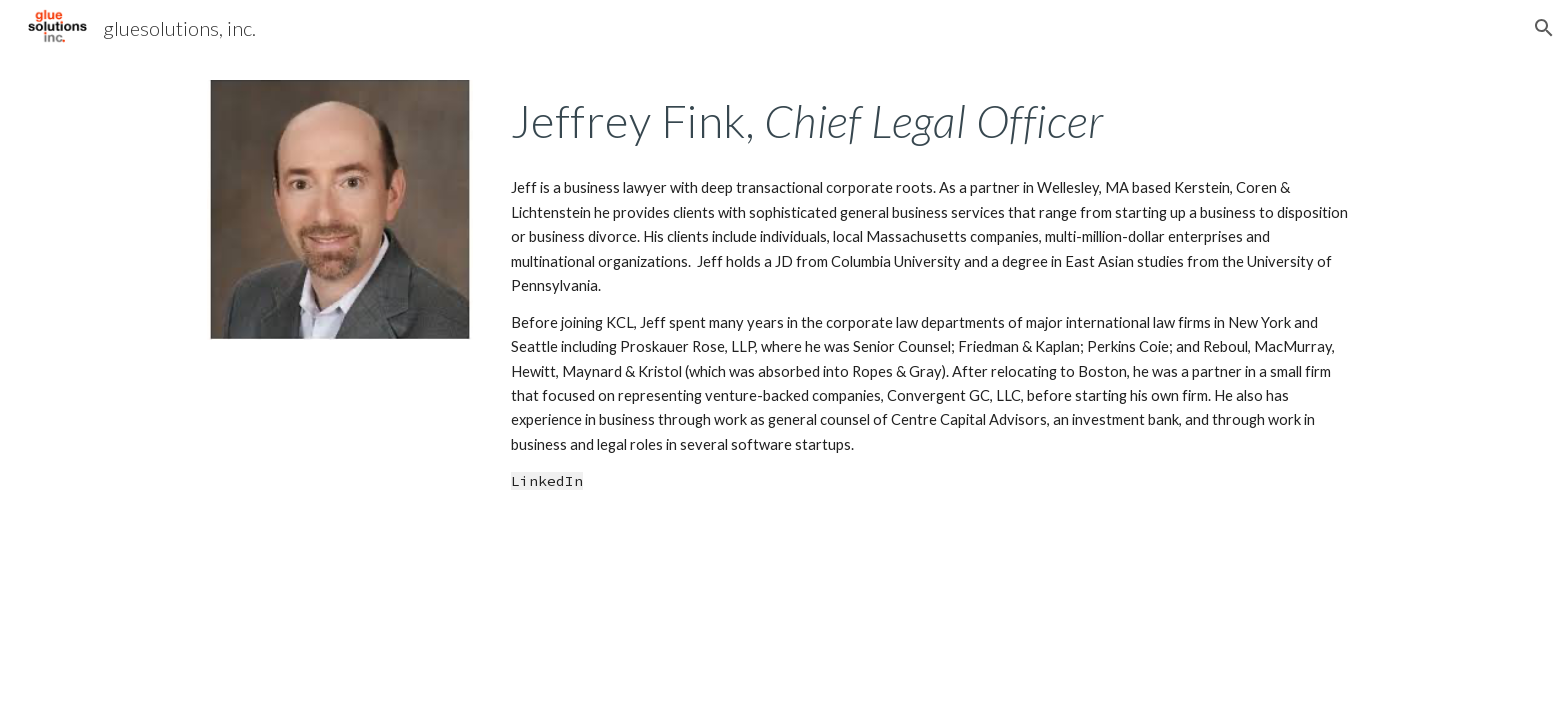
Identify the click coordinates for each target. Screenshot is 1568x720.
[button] (1544, 28)
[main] (932, 121)
